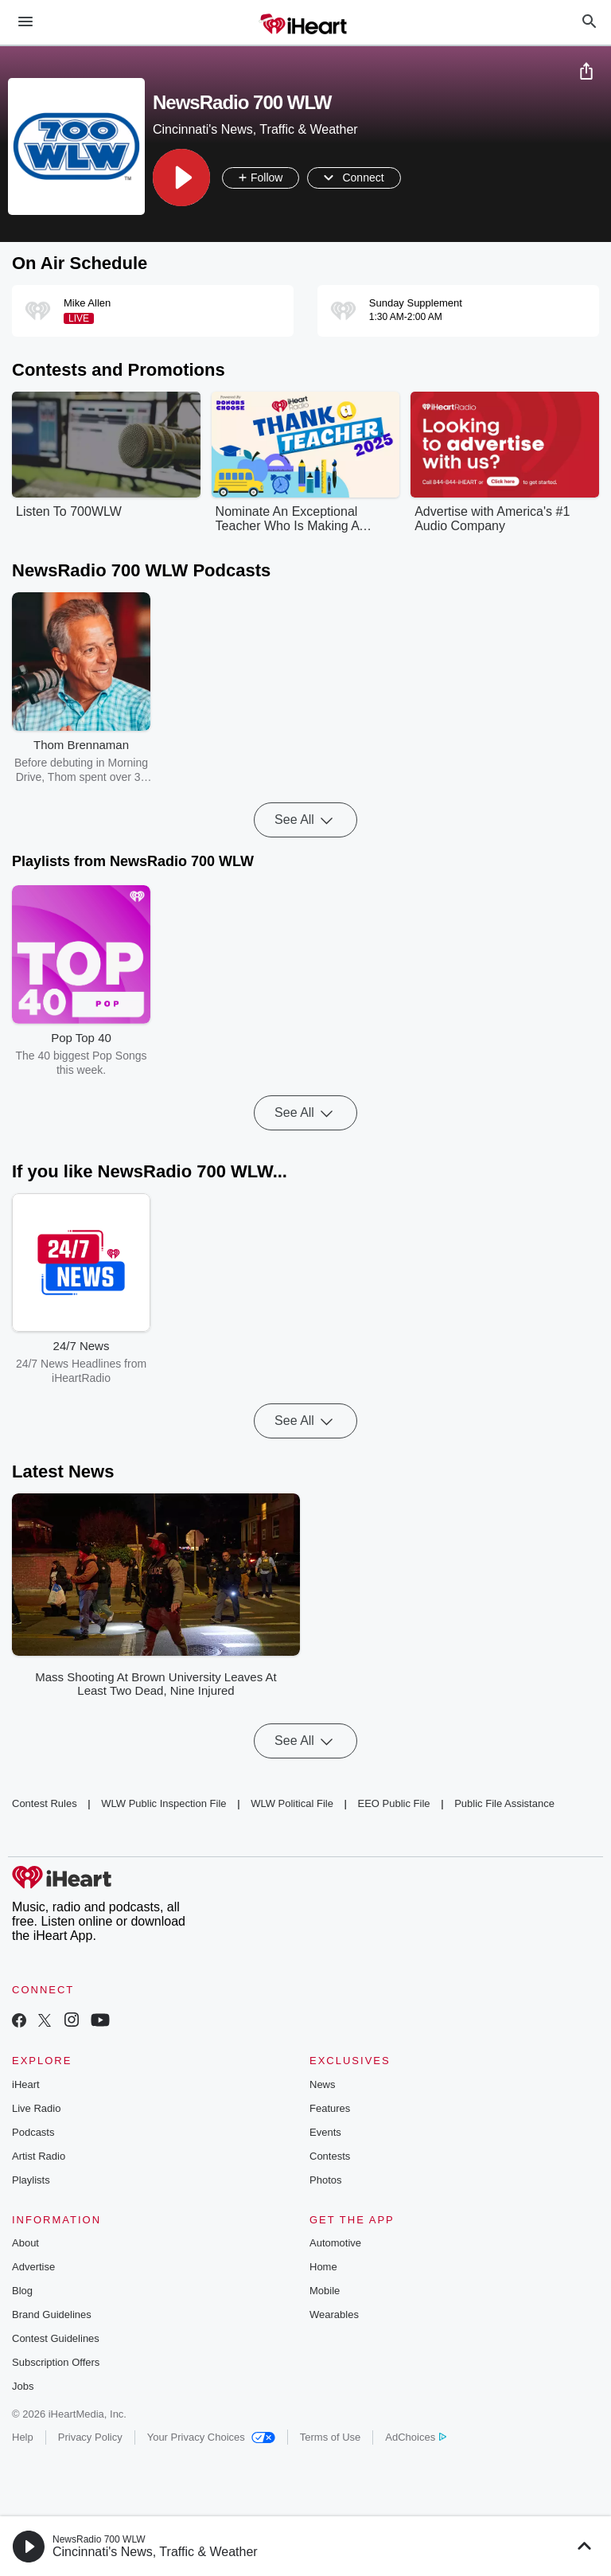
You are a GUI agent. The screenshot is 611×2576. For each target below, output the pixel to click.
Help (22, 2437)
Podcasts (33, 2132)
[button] (181, 177)
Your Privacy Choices (211, 2437)
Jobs (22, 2386)
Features (329, 2108)
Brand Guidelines (51, 2314)
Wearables (334, 2314)
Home (323, 2267)
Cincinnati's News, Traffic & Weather (155, 2551)
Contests (329, 2156)
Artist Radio (38, 2156)
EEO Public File (394, 1803)
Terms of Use (330, 2437)
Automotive (335, 2243)
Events (325, 2132)
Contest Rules (44, 1803)
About (25, 2243)
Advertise (33, 2267)
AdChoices (415, 2437)
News (322, 2084)
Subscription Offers (55, 2362)
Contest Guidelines (55, 2338)
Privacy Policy (90, 2437)
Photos (325, 2180)
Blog (22, 2291)
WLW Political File (292, 1803)
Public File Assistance (504, 1803)
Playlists (31, 2180)
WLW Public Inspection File (163, 1803)
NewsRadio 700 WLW (99, 2539)
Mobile (324, 2291)
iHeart (26, 2084)
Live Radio (36, 2108)
